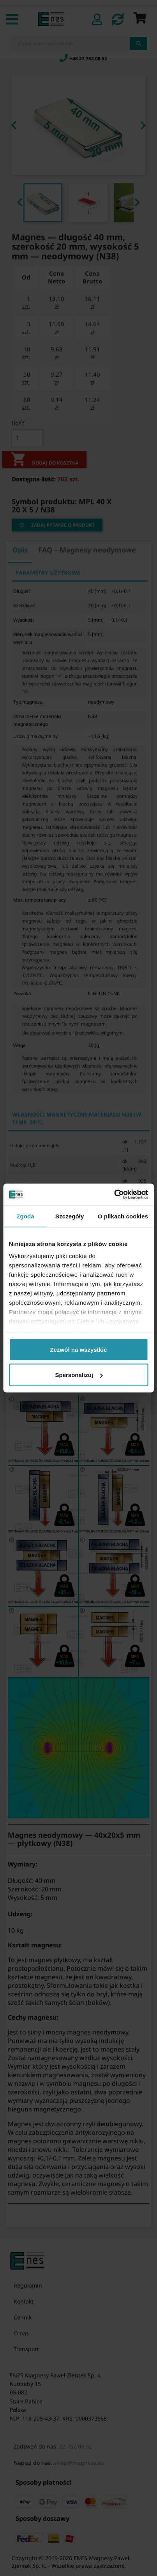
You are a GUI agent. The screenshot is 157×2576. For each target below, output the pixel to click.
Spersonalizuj (78, 1375)
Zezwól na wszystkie (78, 1349)
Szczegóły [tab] (69, 1216)
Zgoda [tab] (25, 1216)
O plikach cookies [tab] (123, 1216)
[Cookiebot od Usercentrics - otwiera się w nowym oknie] (114, 1195)
